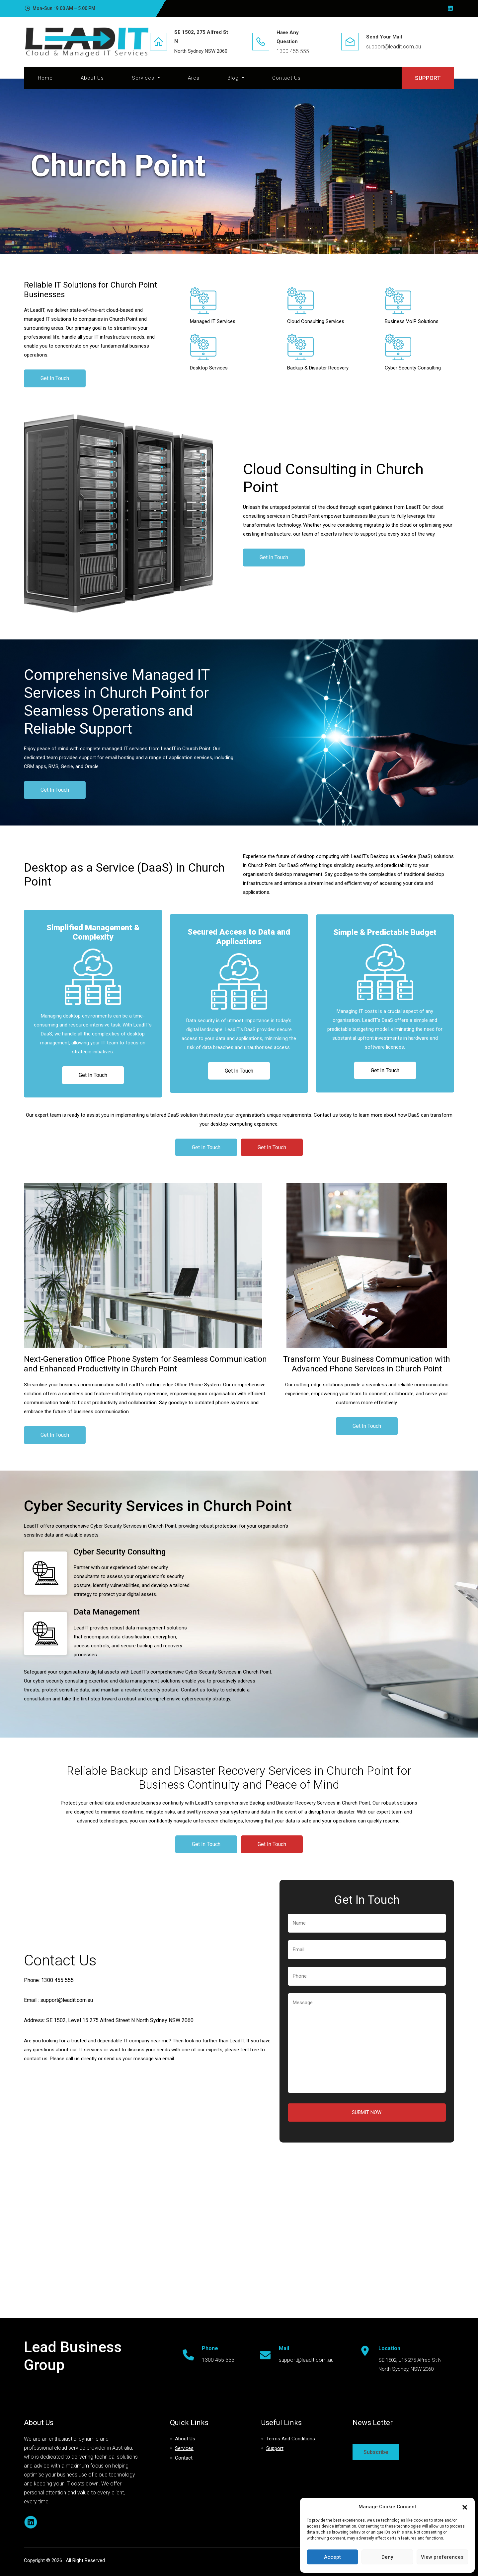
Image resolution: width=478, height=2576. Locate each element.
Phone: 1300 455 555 (49, 1980)
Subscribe (375, 2452)
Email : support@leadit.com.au (58, 2000)
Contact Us (286, 78)
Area (193, 78)
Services (144, 78)
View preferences (442, 2557)
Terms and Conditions (290, 2439)
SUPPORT (428, 78)
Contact (184, 2458)
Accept (332, 2557)
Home (45, 78)
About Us (92, 78)
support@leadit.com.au (393, 46)
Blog (233, 78)
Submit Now (366, 2112)
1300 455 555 (293, 51)
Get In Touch (54, 378)
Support (274, 2448)
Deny (387, 2557)
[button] (464, 2506)
